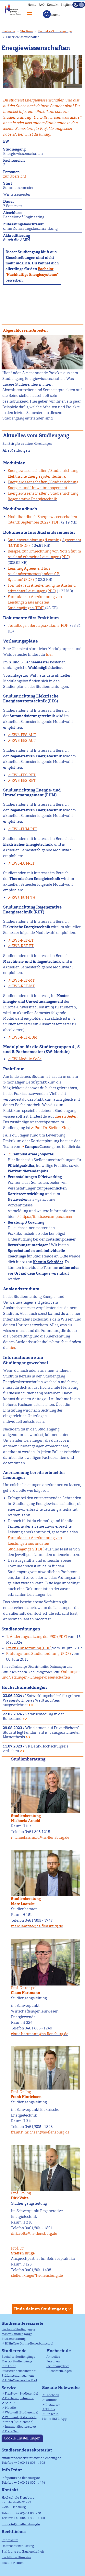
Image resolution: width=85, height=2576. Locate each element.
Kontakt (52, 5)
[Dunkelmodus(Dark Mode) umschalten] (78, 5)
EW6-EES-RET (24, 780)
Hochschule (58, 2351)
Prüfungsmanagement (18, 2375)
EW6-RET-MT (23, 986)
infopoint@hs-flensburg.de (21, 2478)
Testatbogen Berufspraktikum (33, 625)
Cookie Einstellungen (22, 2438)
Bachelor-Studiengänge (55, 31)
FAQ (41, 5)
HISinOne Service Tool (21, 2380)
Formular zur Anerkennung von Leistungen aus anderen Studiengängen (35, 602)
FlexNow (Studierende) (21, 2393)
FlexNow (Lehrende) (19, 2398)
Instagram (52, 2404)
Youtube (51, 2400)
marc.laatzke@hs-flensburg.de (37, 1926)
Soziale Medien (13, 2563)
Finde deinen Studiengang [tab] (43, 2309)
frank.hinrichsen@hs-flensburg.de (40, 2132)
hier (11, 1347)
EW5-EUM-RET (24, 829)
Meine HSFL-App (54, 2419)
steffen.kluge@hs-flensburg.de (37, 2275)
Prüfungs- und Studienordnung (33, 1653)
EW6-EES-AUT (24, 740)
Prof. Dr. (41, 1127)
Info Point (9, 2366)
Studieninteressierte (22, 2323)
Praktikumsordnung (23, 1648)
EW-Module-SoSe (27, 1058)
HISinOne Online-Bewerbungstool (29, 2343)
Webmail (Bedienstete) (21, 2417)
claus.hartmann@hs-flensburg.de (39, 2033)
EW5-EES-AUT (24, 734)
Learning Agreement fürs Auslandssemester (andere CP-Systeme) (34, 574)
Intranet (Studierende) (17, 2422)
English (66, 5)
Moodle (10, 2408)
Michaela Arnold (25, 1820)
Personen (53, 2361)
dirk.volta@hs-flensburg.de (34, 2233)
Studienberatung (26, 1815)
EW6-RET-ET (23, 945)
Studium (26, 31)
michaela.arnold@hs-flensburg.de (40, 1837)
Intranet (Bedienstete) (20, 2426)
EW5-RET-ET (23, 940)
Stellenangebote (57, 2366)
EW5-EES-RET (24, 775)
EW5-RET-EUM (24, 1037)
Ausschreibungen (59, 2371)
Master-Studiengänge (17, 2334)
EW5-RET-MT (23, 980)
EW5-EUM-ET (23, 863)
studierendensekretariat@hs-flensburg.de (31, 2458)
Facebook (52, 2395)
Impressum (10, 2540)
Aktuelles (53, 2357)
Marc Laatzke (23, 1903)
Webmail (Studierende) (21, 2412)
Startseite (8, 31)
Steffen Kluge (59, 1127)
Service (9, 2388)
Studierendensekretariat (19, 2371)
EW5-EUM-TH (23, 897)
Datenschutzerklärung (18, 2546)
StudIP (10, 2403)
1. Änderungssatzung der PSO (31, 1636)
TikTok (50, 2409)
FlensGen (11, 2431)
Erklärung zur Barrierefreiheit (23, 2551)
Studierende (14, 2351)
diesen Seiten (66, 1116)
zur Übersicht (14, 176)
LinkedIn (52, 2414)
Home (32, 5)
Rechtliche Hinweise (16, 2557)
